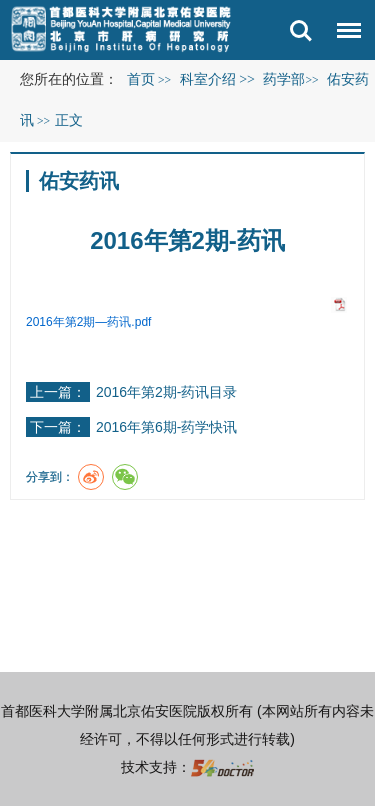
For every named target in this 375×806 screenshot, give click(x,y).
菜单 (344, 34)
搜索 (301, 31)
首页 (141, 79)
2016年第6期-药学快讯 (167, 427)
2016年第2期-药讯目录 (167, 392)
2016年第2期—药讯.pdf (88, 322)
